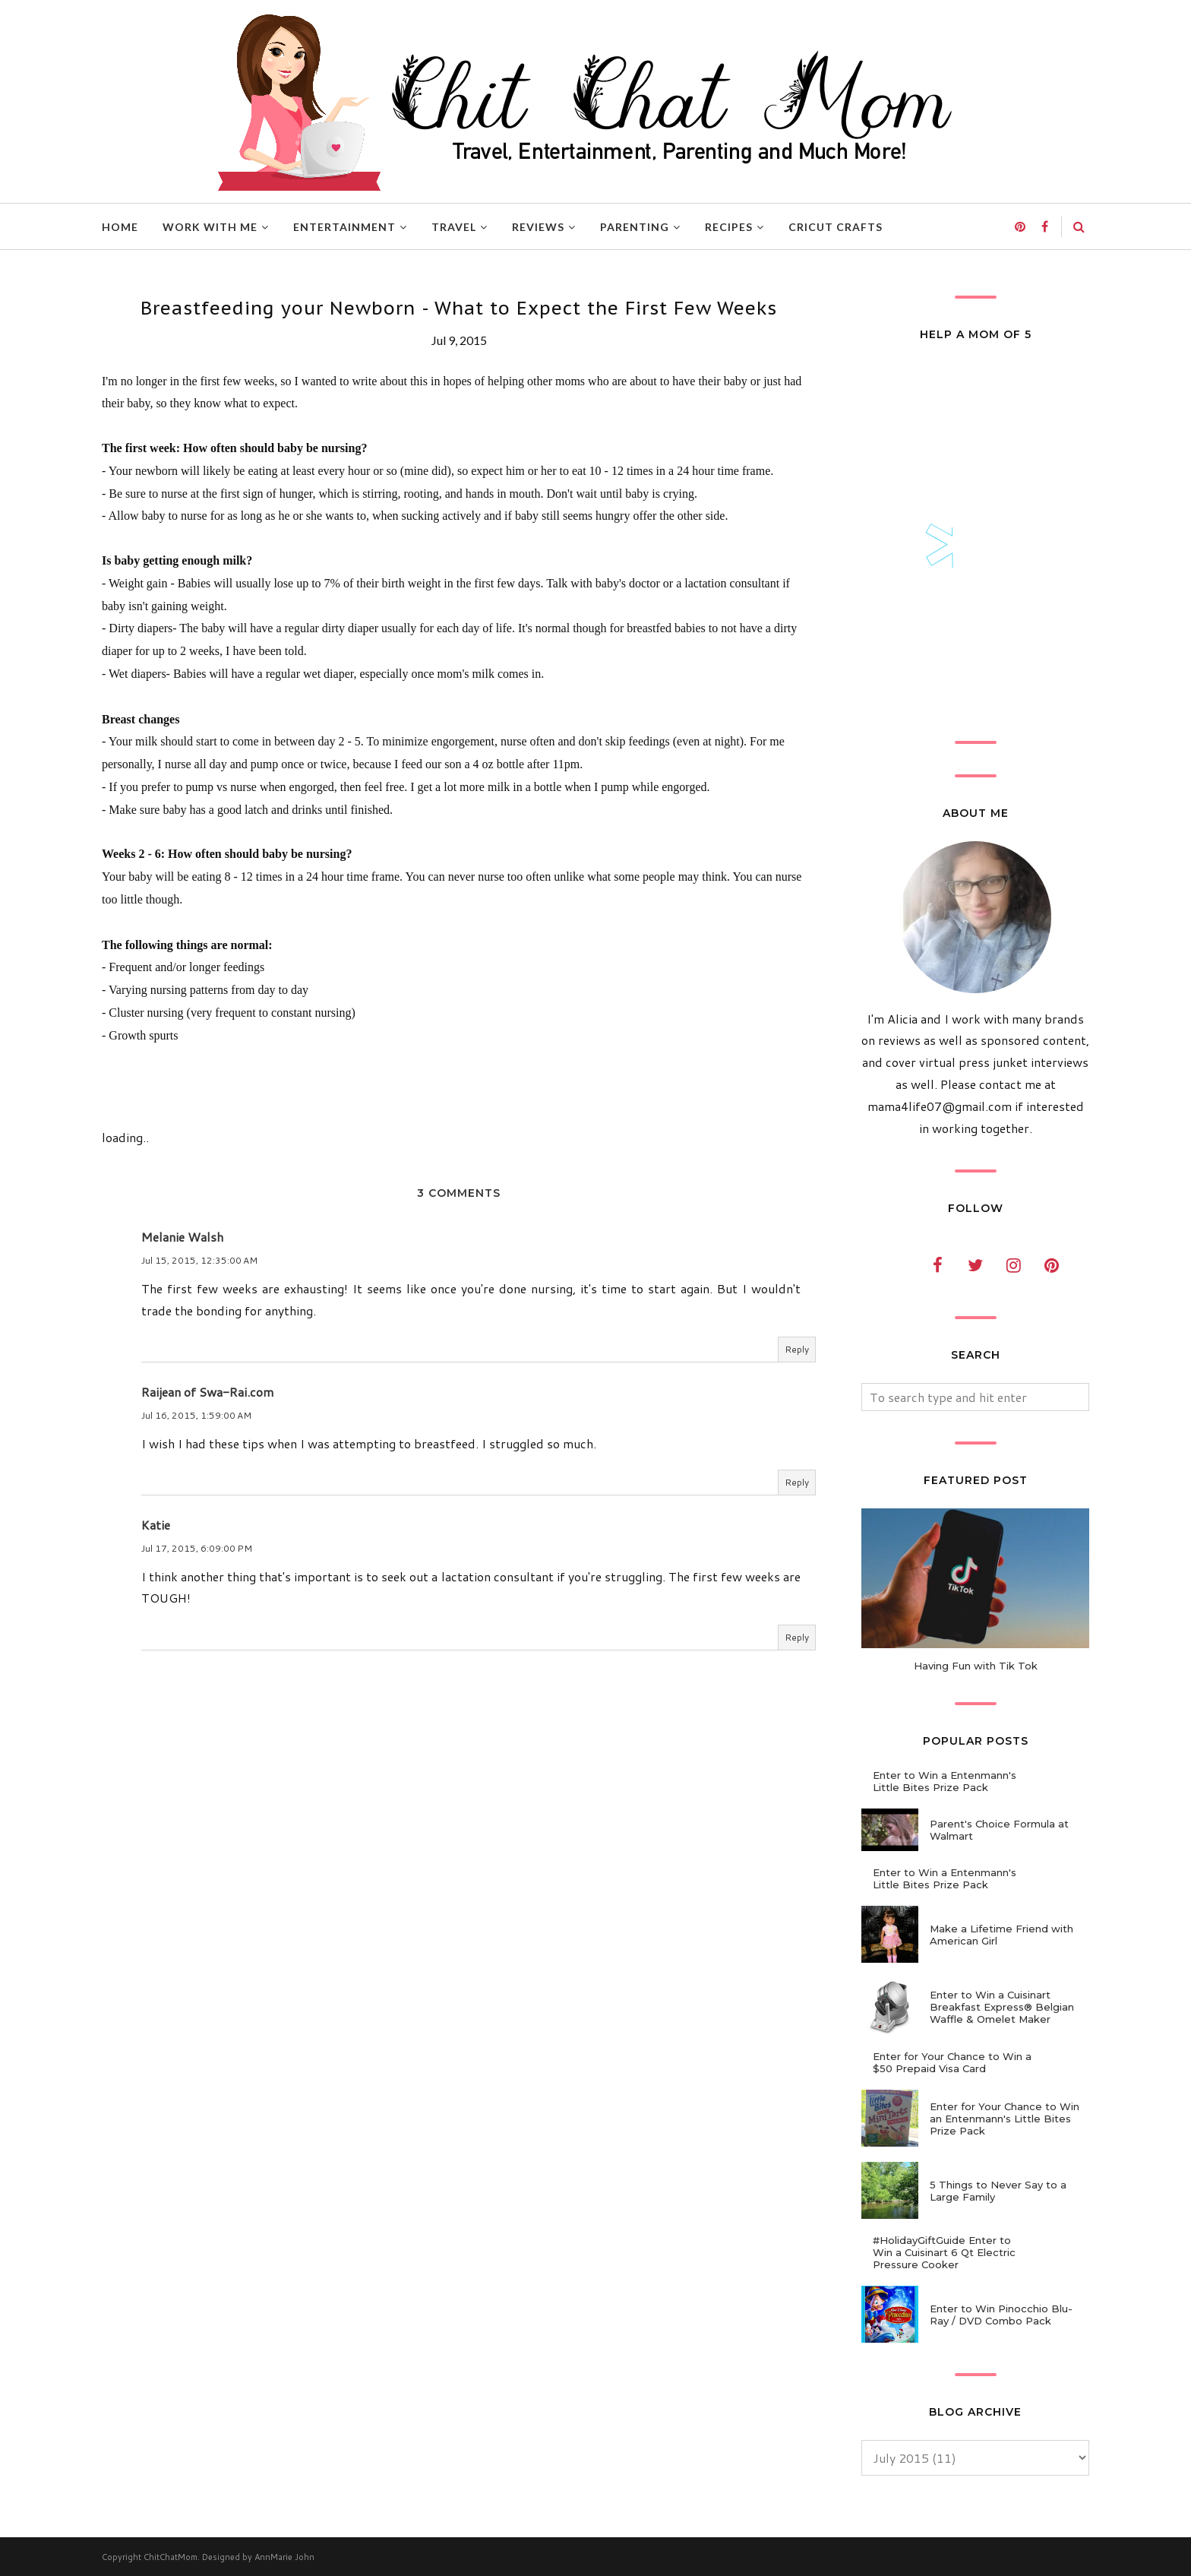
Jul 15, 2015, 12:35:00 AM (199, 1260)
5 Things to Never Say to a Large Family (998, 2191)
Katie (155, 1524)
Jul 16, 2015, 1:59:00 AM (196, 1415)
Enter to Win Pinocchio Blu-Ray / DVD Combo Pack (1001, 2314)
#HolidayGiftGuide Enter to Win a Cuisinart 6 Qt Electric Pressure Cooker (944, 2252)
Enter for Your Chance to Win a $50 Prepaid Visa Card (952, 2062)
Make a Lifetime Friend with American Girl (1001, 1935)
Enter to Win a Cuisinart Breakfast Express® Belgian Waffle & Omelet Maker (1002, 2007)
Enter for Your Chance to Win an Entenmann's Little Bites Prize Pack (1004, 2118)
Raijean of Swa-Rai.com (207, 1391)
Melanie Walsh (182, 1236)
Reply (797, 1349)
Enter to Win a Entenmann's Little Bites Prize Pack (944, 1781)
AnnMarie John (284, 2557)
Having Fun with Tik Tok (976, 1666)
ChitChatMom (170, 2557)
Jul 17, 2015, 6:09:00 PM (196, 1548)
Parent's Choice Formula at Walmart (999, 1830)
